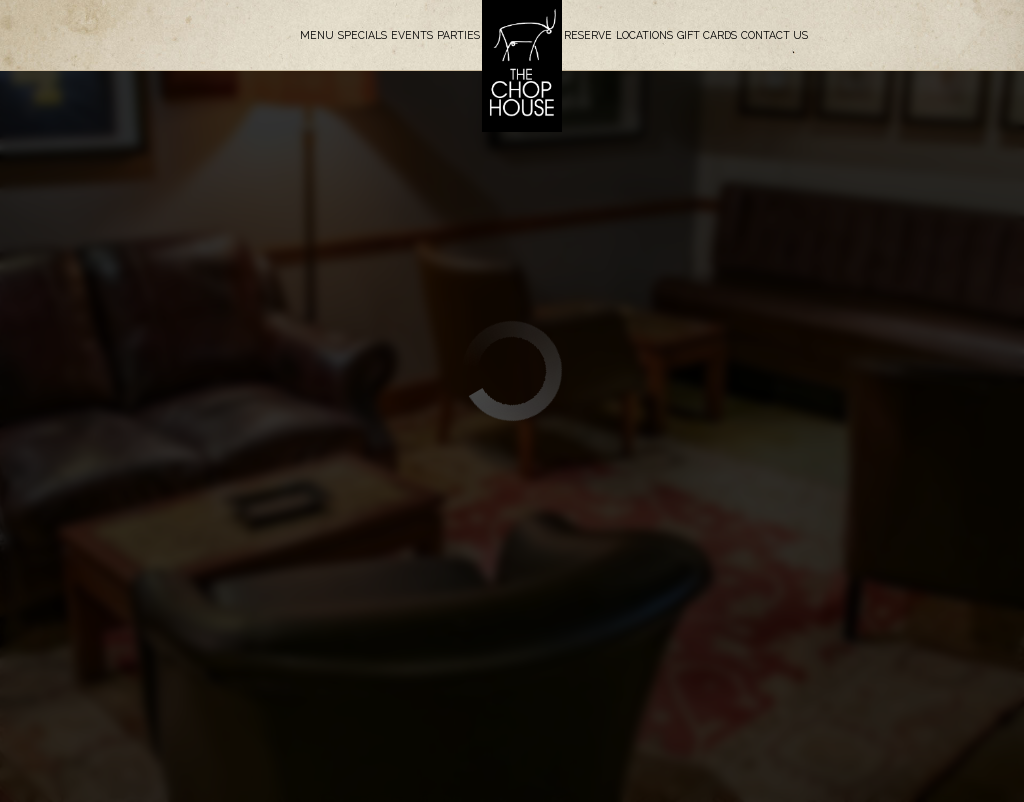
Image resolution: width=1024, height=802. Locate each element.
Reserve (588, 35)
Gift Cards (707, 35)
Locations (644, 35)
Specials (362, 35)
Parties (458, 35)
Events (412, 35)
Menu (317, 35)
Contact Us (774, 35)
